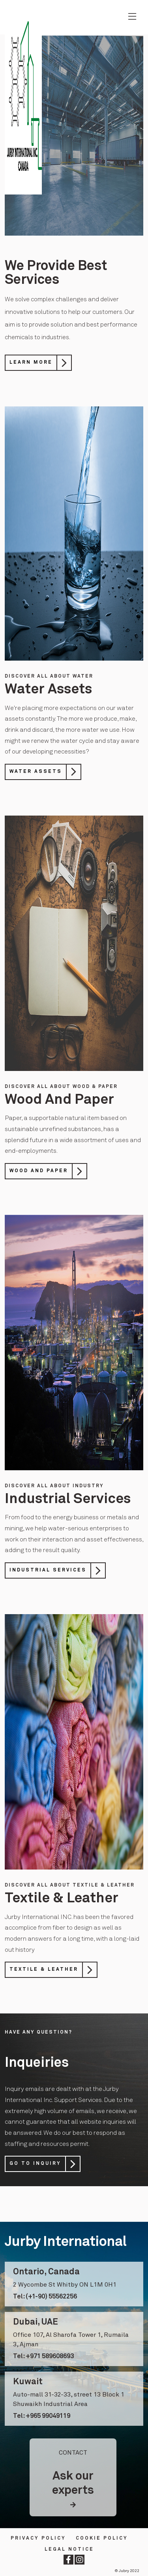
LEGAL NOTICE (69, 2549)
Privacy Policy (38, 2538)
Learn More (30, 362)
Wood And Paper (38, 1171)
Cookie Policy (102, 2538)
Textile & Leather (43, 1969)
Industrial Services (47, 1570)
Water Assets (35, 771)
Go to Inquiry (35, 2163)
